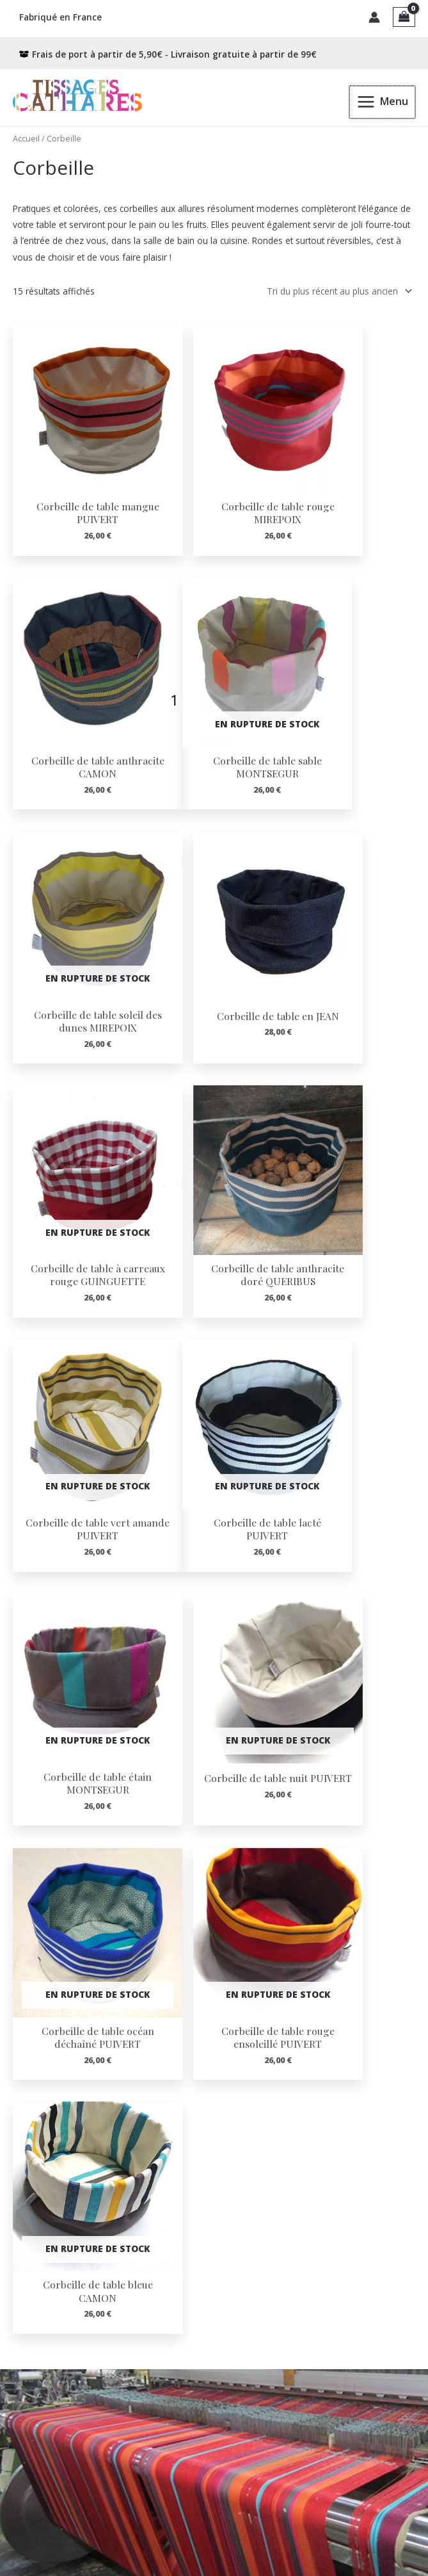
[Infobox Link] (214, 1948)
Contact (17, 2474)
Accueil (26, 136)
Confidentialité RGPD (46, 2501)
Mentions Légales (39, 2514)
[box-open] (168, 51)
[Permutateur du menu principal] (383, 99)
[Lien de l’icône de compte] (374, 16)
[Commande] (337, 288)
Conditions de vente (44, 2487)
